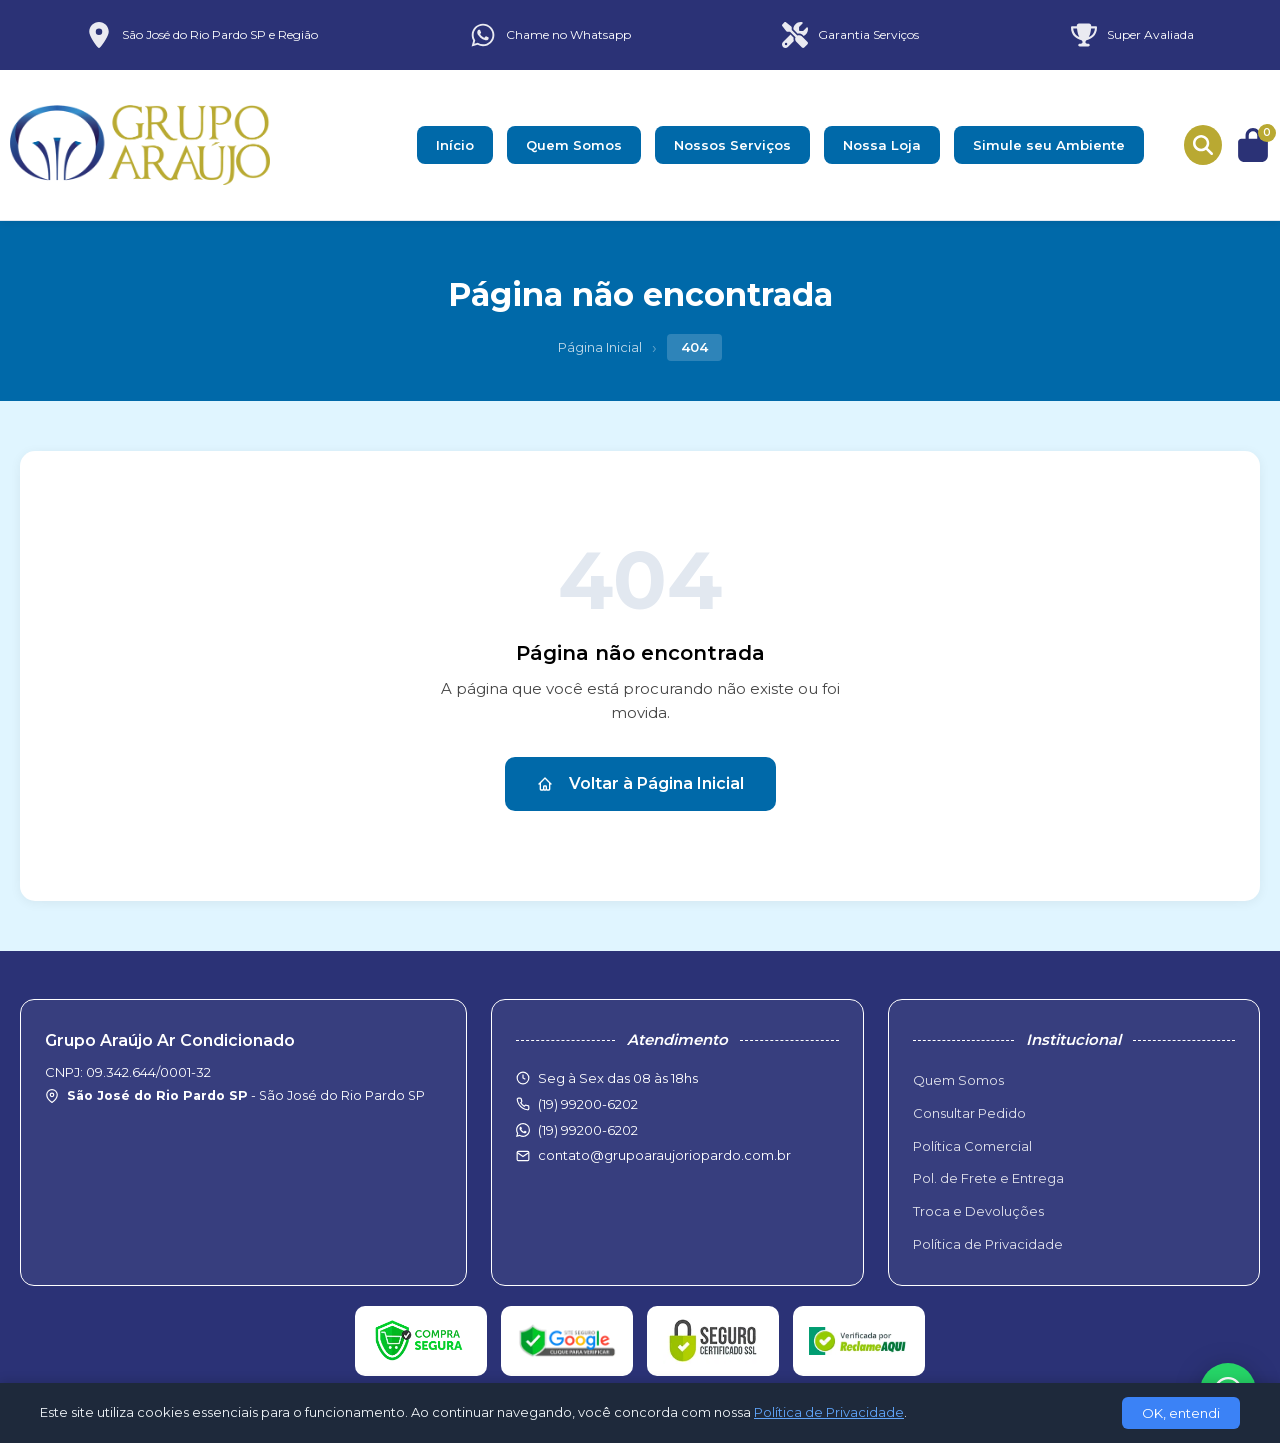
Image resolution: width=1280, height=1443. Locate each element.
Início (455, 145)
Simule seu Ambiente (1049, 145)
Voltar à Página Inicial (640, 783)
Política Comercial (972, 1146)
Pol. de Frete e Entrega (988, 1178)
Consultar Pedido (969, 1113)
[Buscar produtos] (1203, 145)
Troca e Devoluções (978, 1211)
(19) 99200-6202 (588, 1130)
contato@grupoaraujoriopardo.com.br (664, 1155)
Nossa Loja (882, 145)
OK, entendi (1181, 1413)
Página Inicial (600, 347)
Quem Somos (574, 145)
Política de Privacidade (988, 1244)
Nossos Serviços (732, 145)
